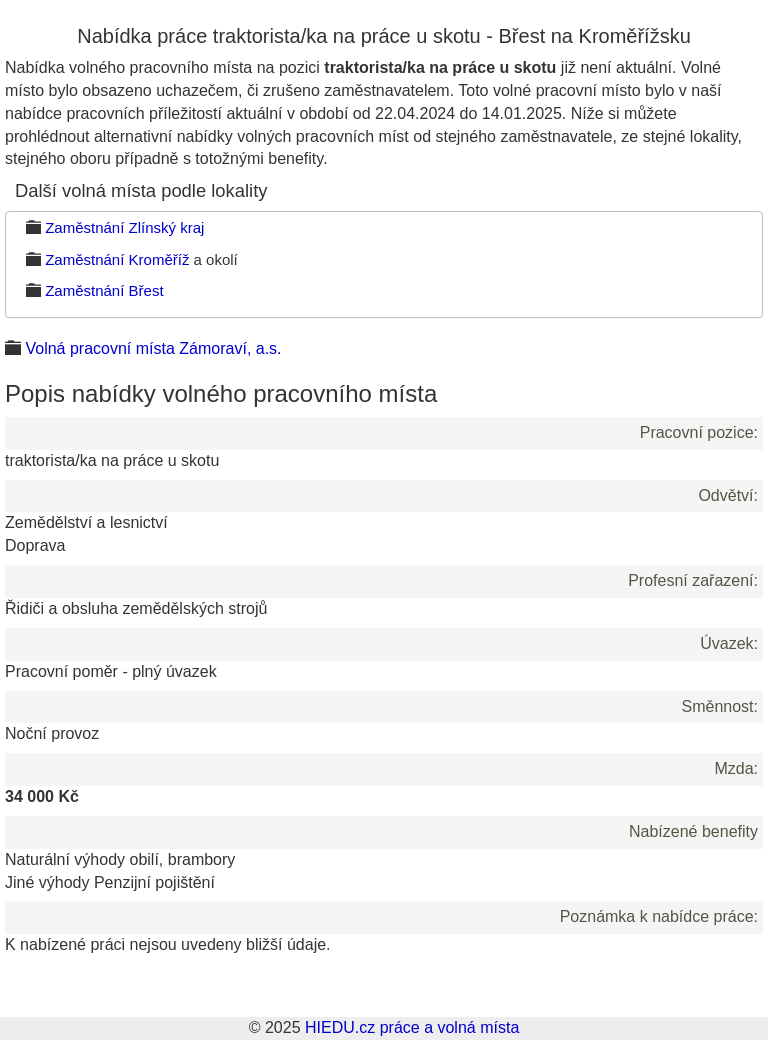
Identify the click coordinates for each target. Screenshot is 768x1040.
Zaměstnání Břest (104, 290)
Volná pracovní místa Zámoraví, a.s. (153, 348)
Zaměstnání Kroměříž (117, 259)
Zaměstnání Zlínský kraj (124, 227)
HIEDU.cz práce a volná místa (412, 1027)
